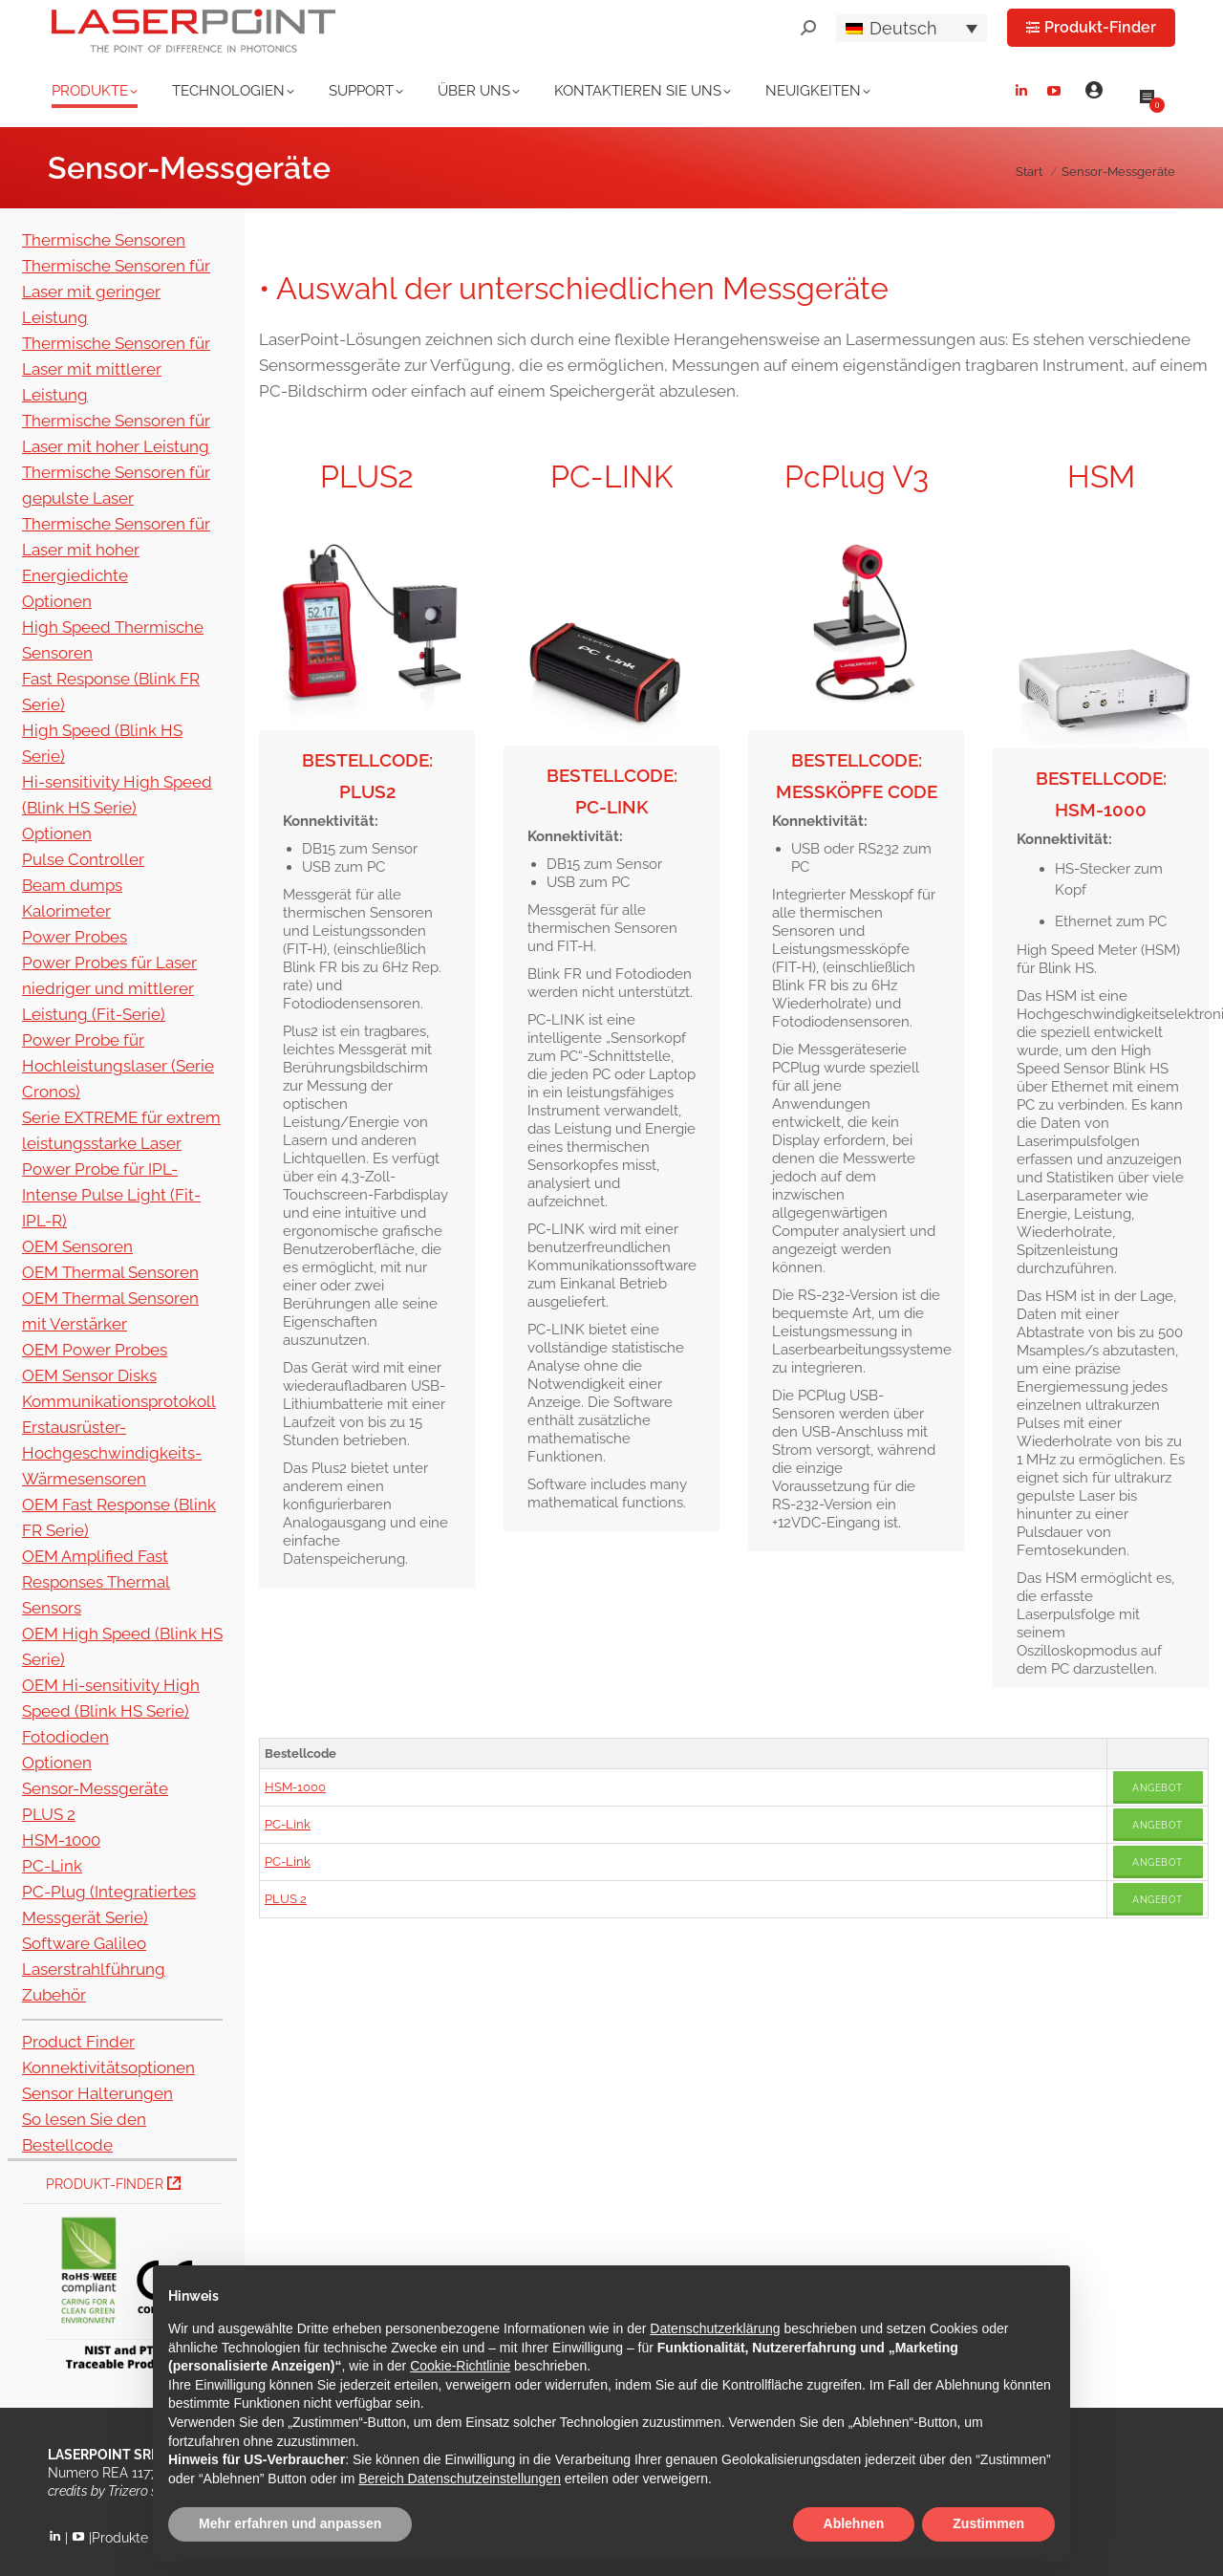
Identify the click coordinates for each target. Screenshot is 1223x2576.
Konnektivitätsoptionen (108, 2067)
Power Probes (74, 936)
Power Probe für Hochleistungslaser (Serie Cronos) (118, 1065)
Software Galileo (84, 1943)
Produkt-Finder (113, 2184)
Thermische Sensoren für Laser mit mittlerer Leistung (116, 369)
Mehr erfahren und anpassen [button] (290, 2523)
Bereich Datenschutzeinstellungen (459, 2478)
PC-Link (288, 1824)
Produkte (120, 2537)
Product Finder (78, 2041)
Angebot (1157, 1788)
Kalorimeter (66, 910)
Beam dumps (72, 885)
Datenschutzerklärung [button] (715, 2328)
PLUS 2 (286, 1899)
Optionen (57, 601)
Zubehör (54, 1994)
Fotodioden (65, 1736)
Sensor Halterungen (97, 2093)
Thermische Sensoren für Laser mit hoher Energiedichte (116, 549)
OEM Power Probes (94, 1349)
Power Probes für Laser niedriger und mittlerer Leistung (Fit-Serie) (109, 988)
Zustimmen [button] (988, 2523)
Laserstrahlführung (93, 1969)
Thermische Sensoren (103, 239)
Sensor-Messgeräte (95, 1788)
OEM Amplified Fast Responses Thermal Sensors (96, 1582)
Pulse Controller (83, 859)
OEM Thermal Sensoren (110, 1272)
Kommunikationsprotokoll (119, 1401)
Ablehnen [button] (854, 2523)
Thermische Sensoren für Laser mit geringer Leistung (116, 291)
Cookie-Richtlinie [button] (460, 2365)
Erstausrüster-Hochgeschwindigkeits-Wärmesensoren (112, 1453)
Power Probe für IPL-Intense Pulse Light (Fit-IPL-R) (111, 1194)
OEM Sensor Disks (89, 1375)
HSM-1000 (295, 1787)
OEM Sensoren (77, 1246)
